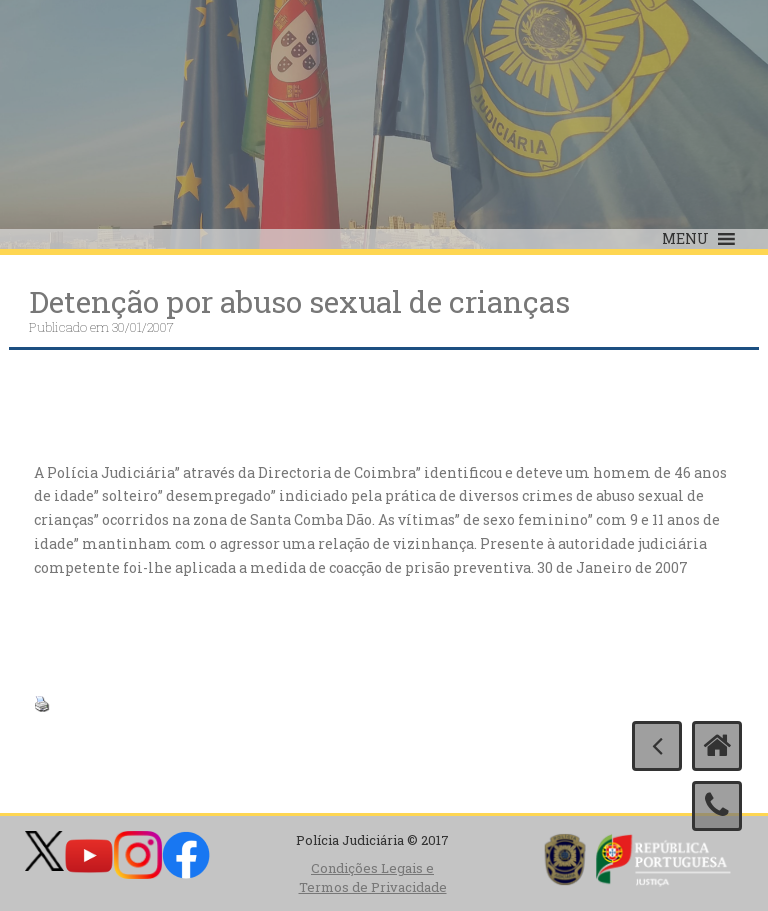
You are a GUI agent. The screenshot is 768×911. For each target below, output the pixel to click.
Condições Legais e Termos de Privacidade (373, 877)
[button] (685, 239)
